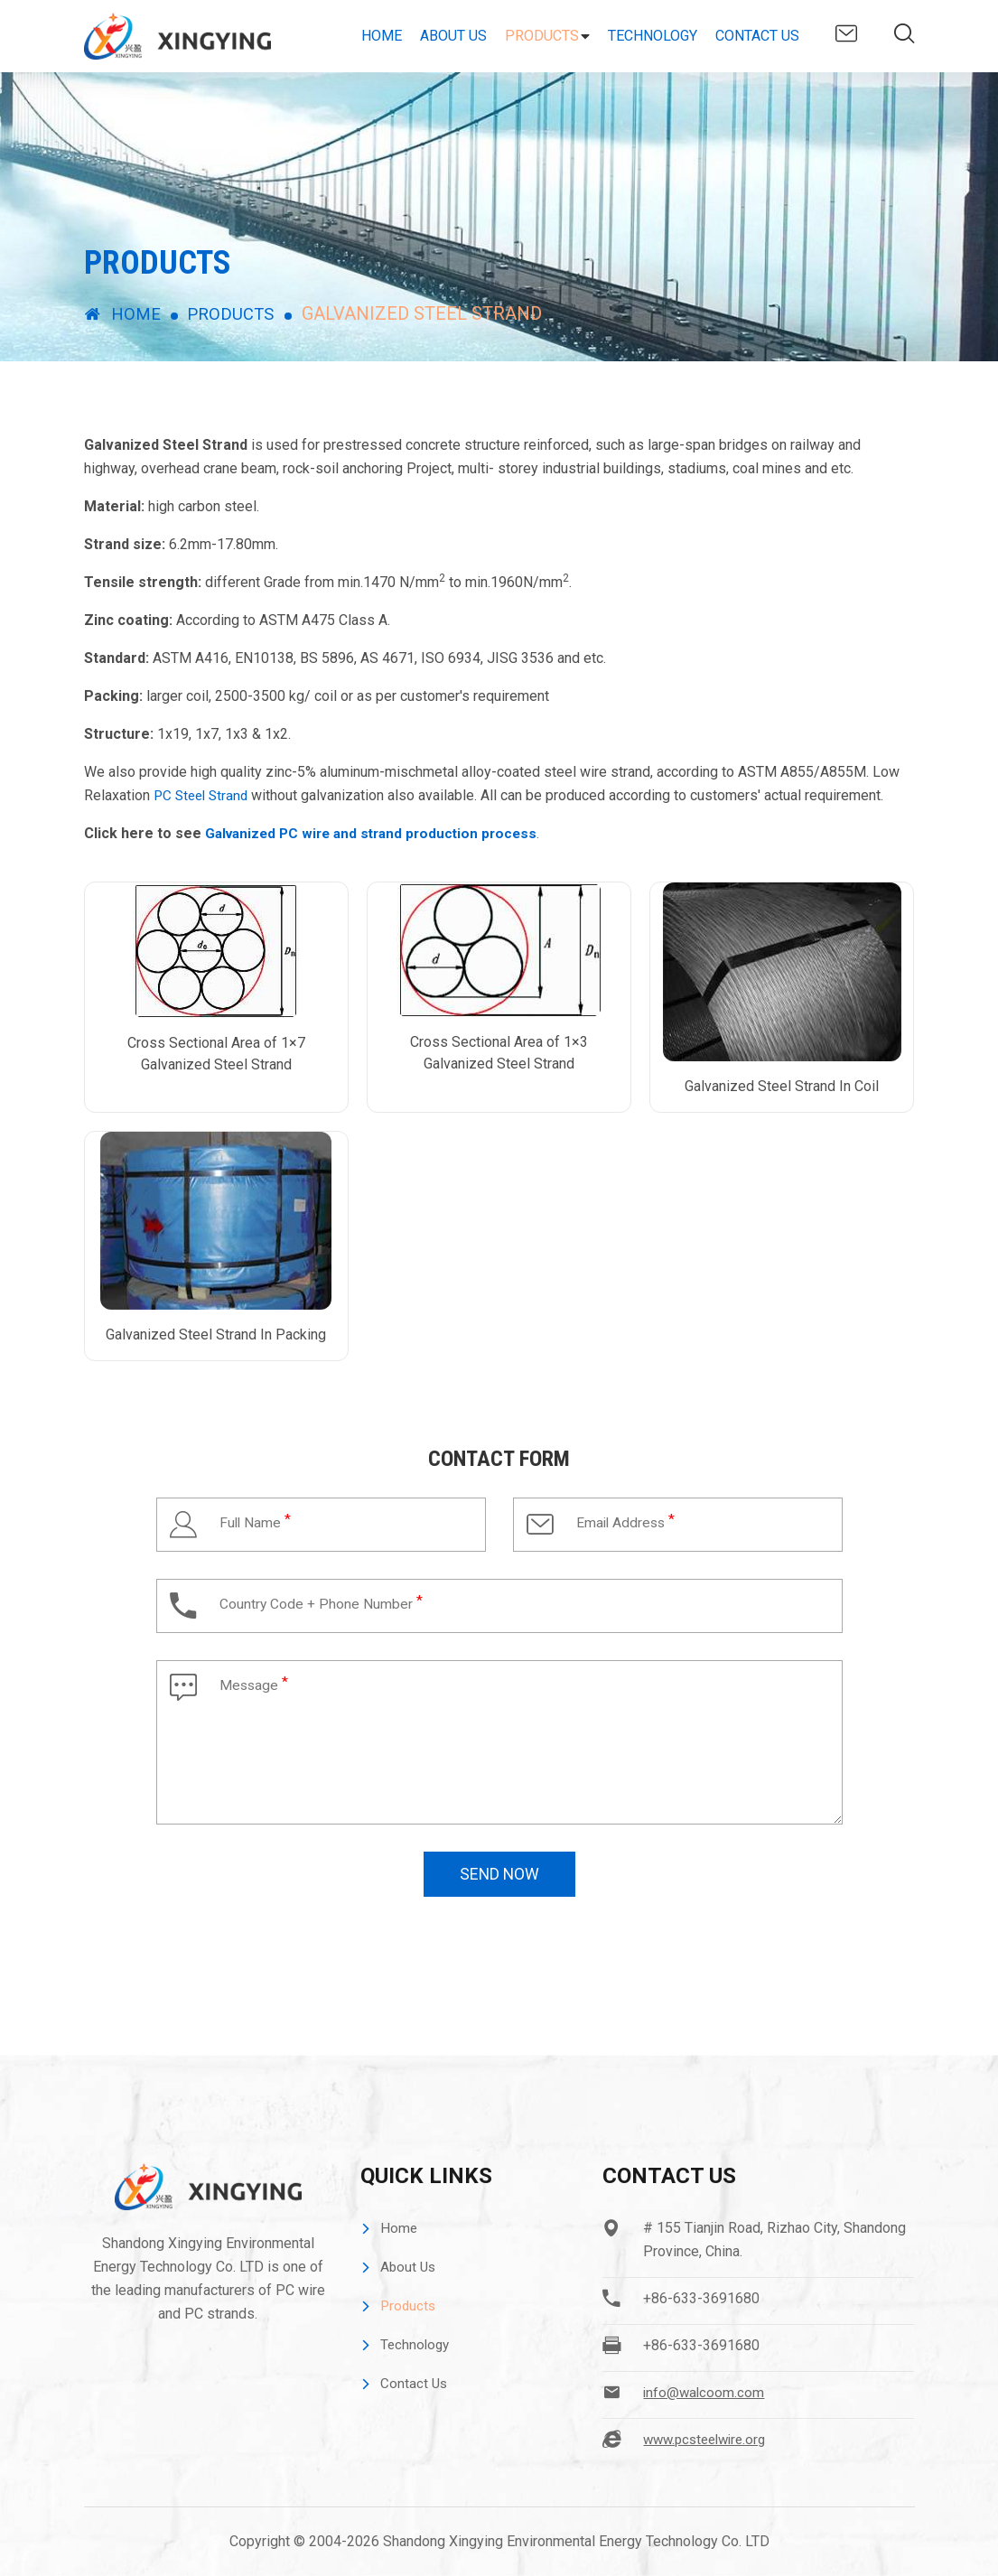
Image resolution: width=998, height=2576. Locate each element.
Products (542, 35)
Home (381, 35)
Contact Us (757, 35)
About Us (453, 35)
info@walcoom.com (846, 33)
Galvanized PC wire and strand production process (378, 833)
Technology (652, 35)
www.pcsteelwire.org (709, 2439)
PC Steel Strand (204, 795)
